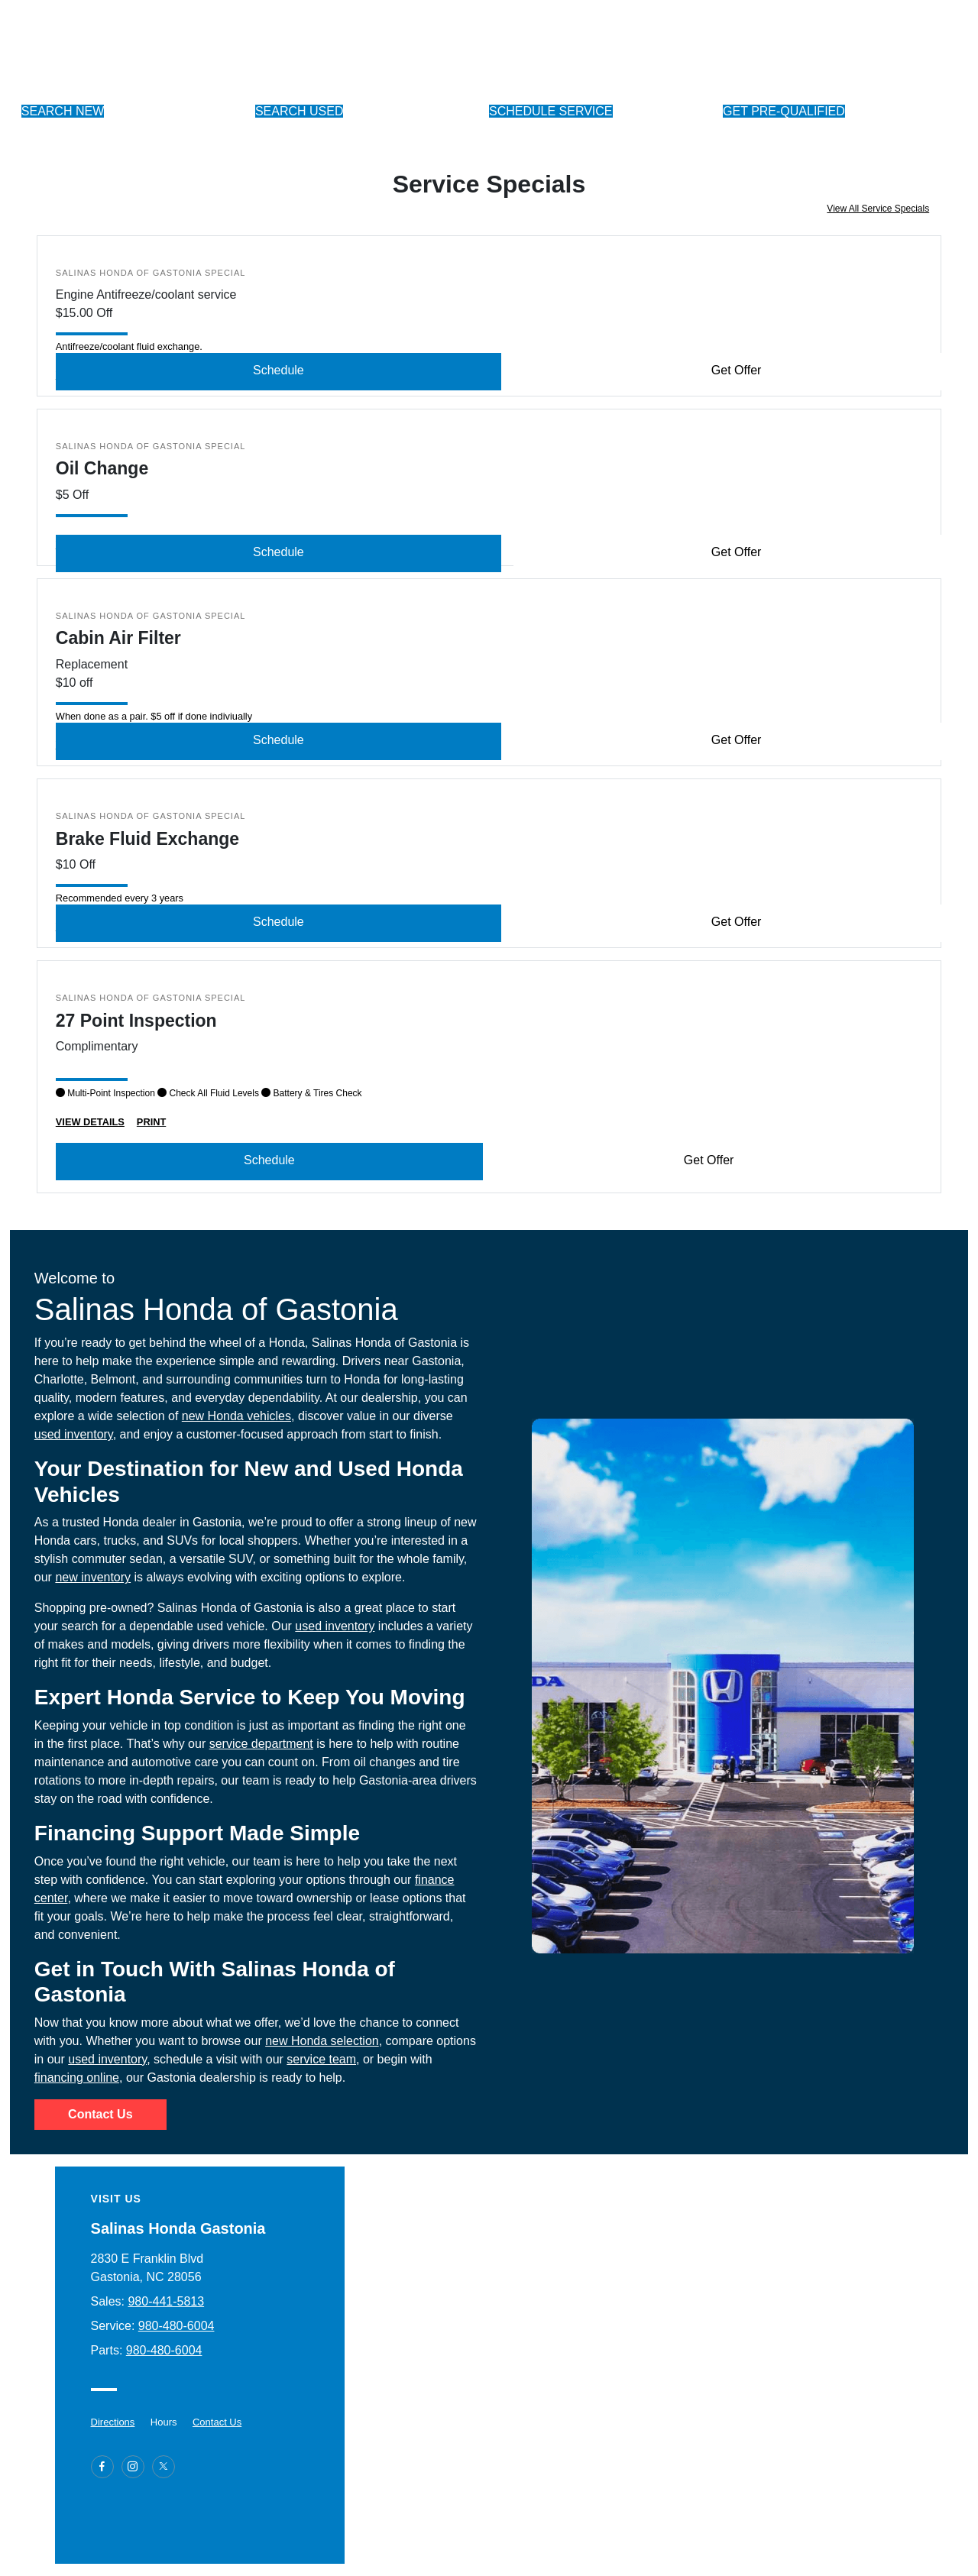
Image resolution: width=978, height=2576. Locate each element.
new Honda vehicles (236, 1415)
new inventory (93, 1577)
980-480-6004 (176, 2325)
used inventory (73, 1434)
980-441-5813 (166, 2301)
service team (321, 2059)
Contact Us (100, 2114)
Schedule (278, 370)
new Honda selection (322, 2040)
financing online (76, 2077)
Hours (164, 2422)
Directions (113, 2422)
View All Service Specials (878, 208)
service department (261, 1743)
